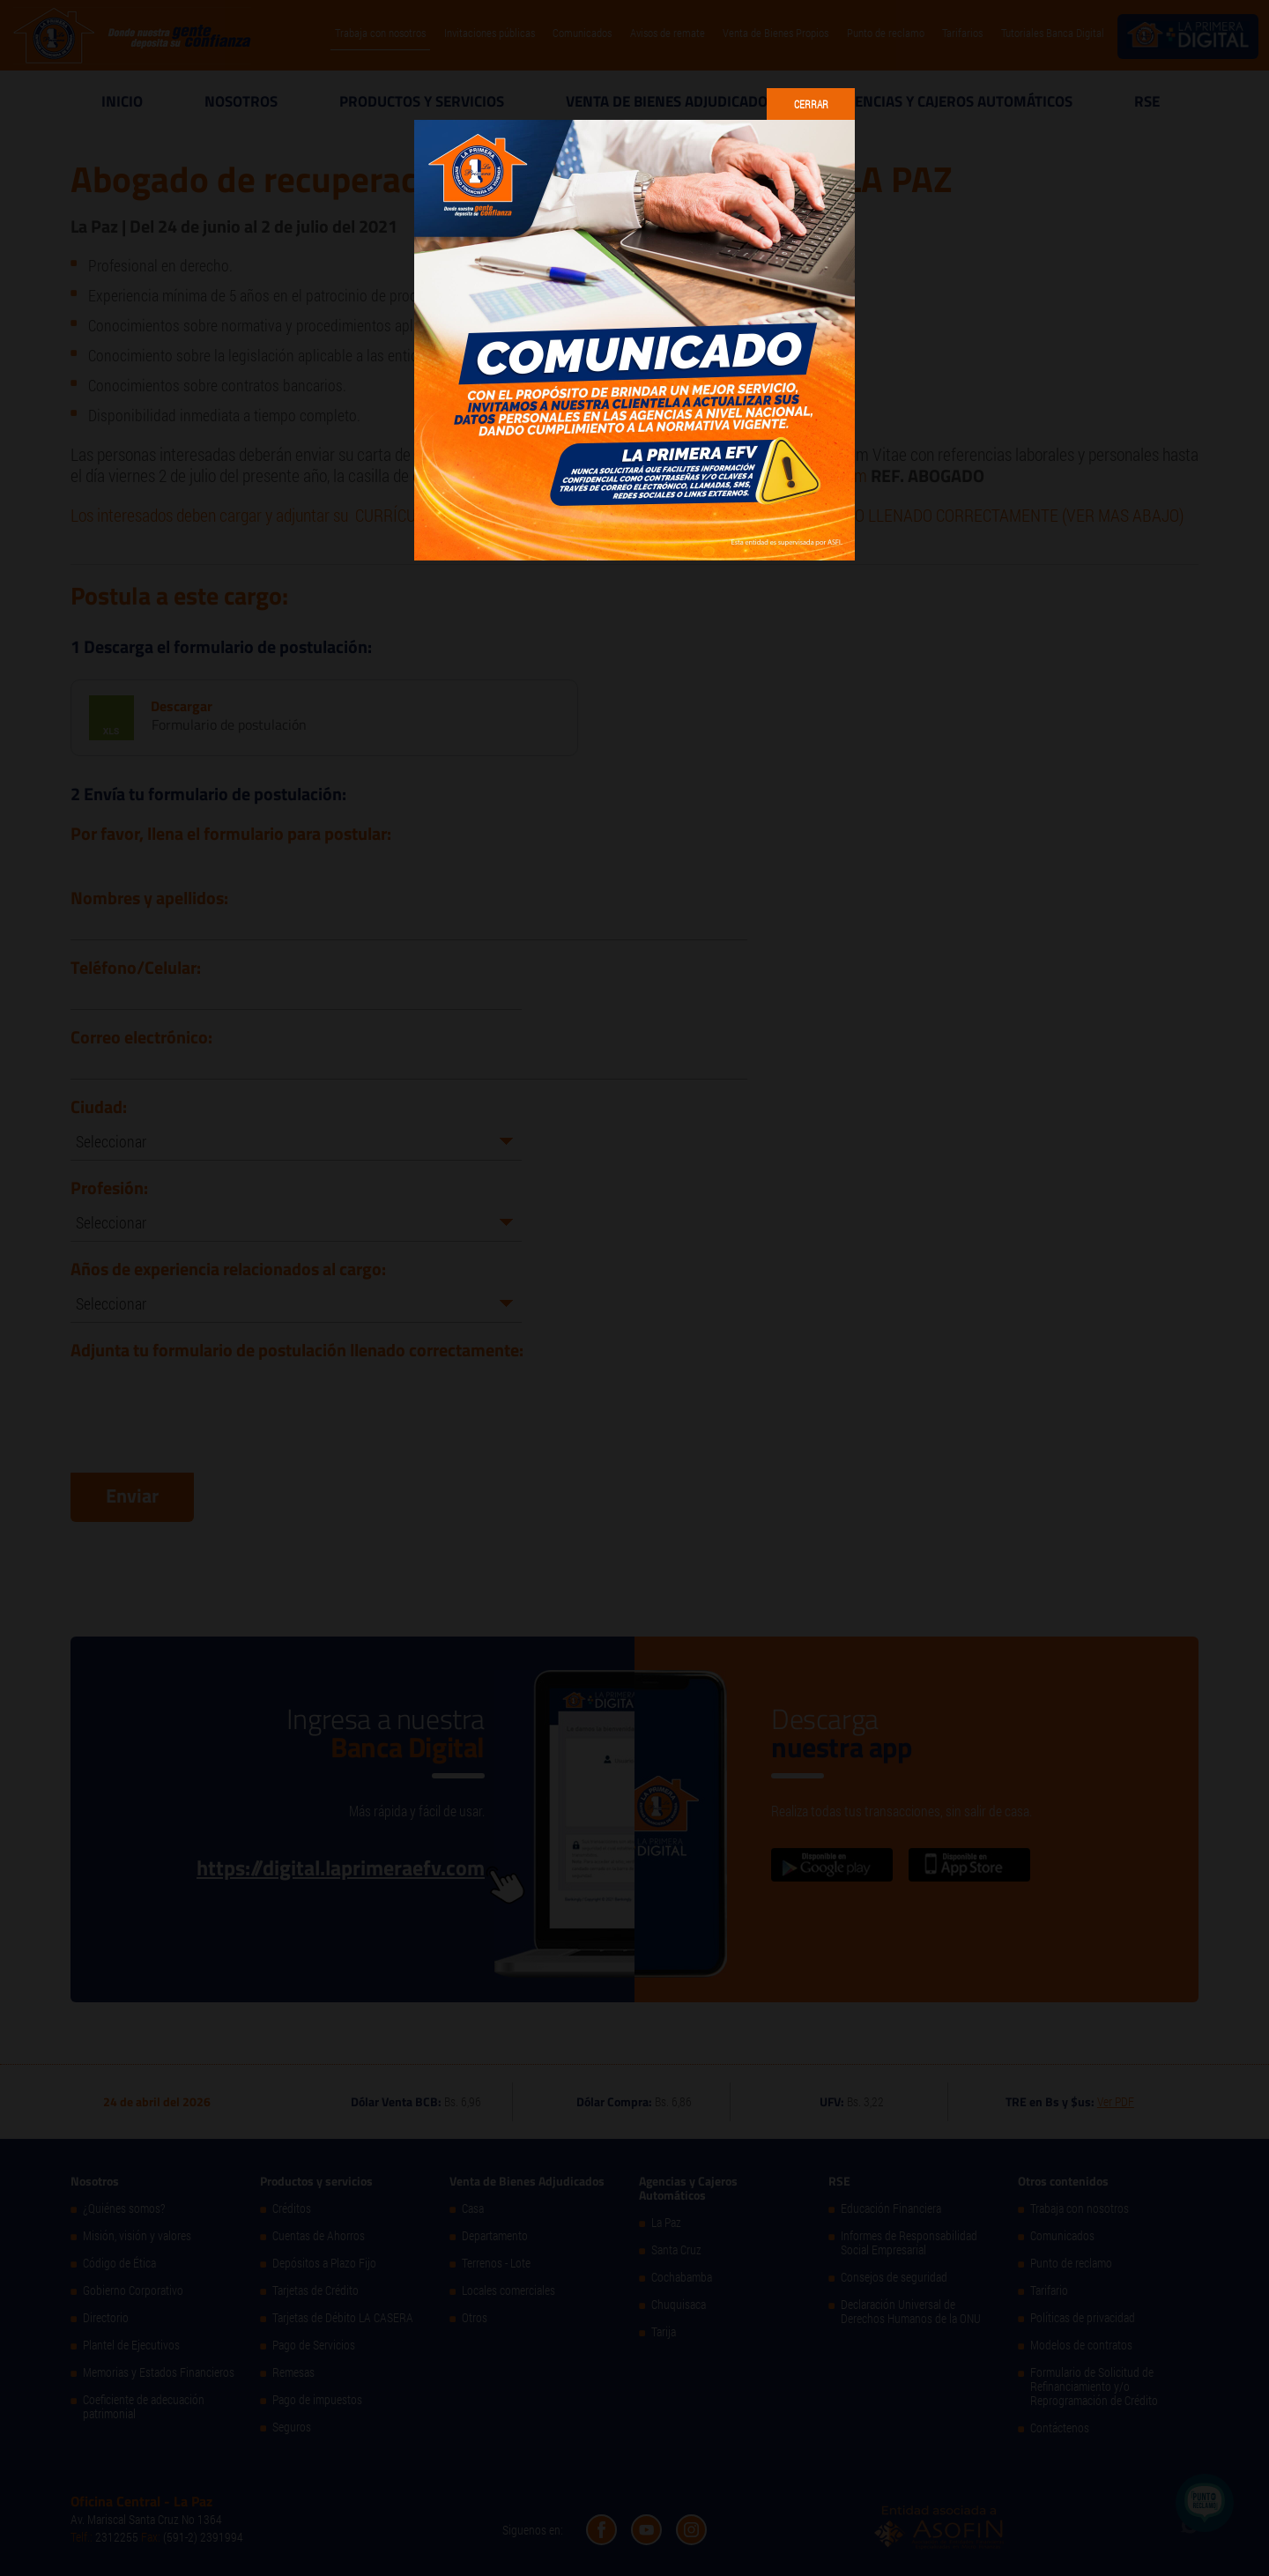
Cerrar (811, 104)
